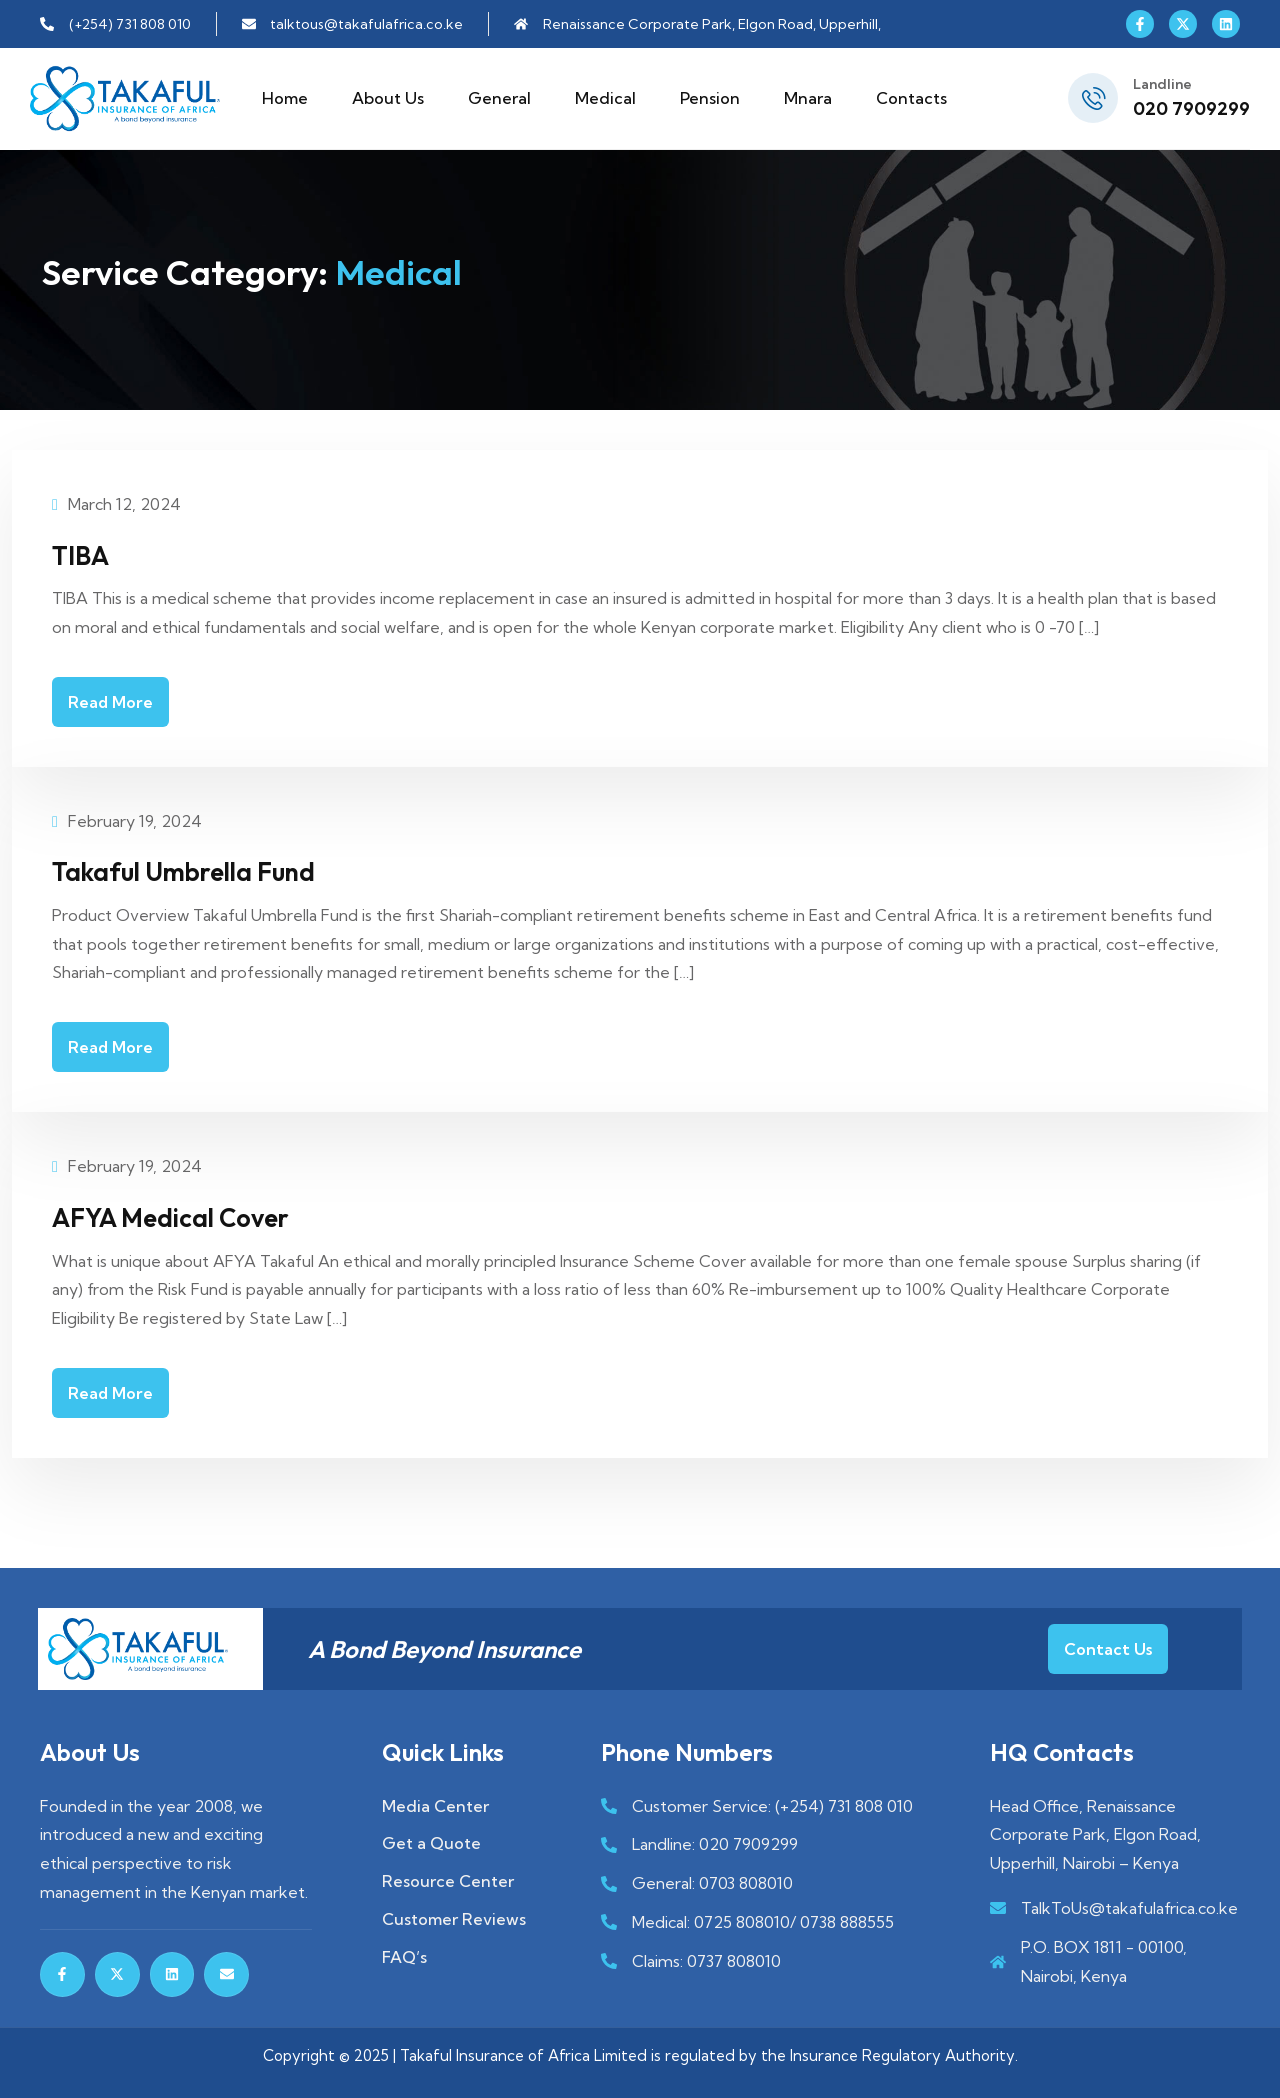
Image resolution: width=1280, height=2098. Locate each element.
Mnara (808, 98)
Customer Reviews (454, 1918)
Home (285, 98)
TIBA (85, 554)
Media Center (435, 1804)
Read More (110, 701)
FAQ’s (404, 1955)
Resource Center (448, 1880)
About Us (388, 98)
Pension (710, 98)
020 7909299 (1191, 108)
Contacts (911, 98)
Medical (605, 98)
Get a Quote (431, 1842)
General (499, 98)
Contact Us (1108, 1647)
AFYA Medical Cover (192, 1215)
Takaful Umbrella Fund (208, 870)
